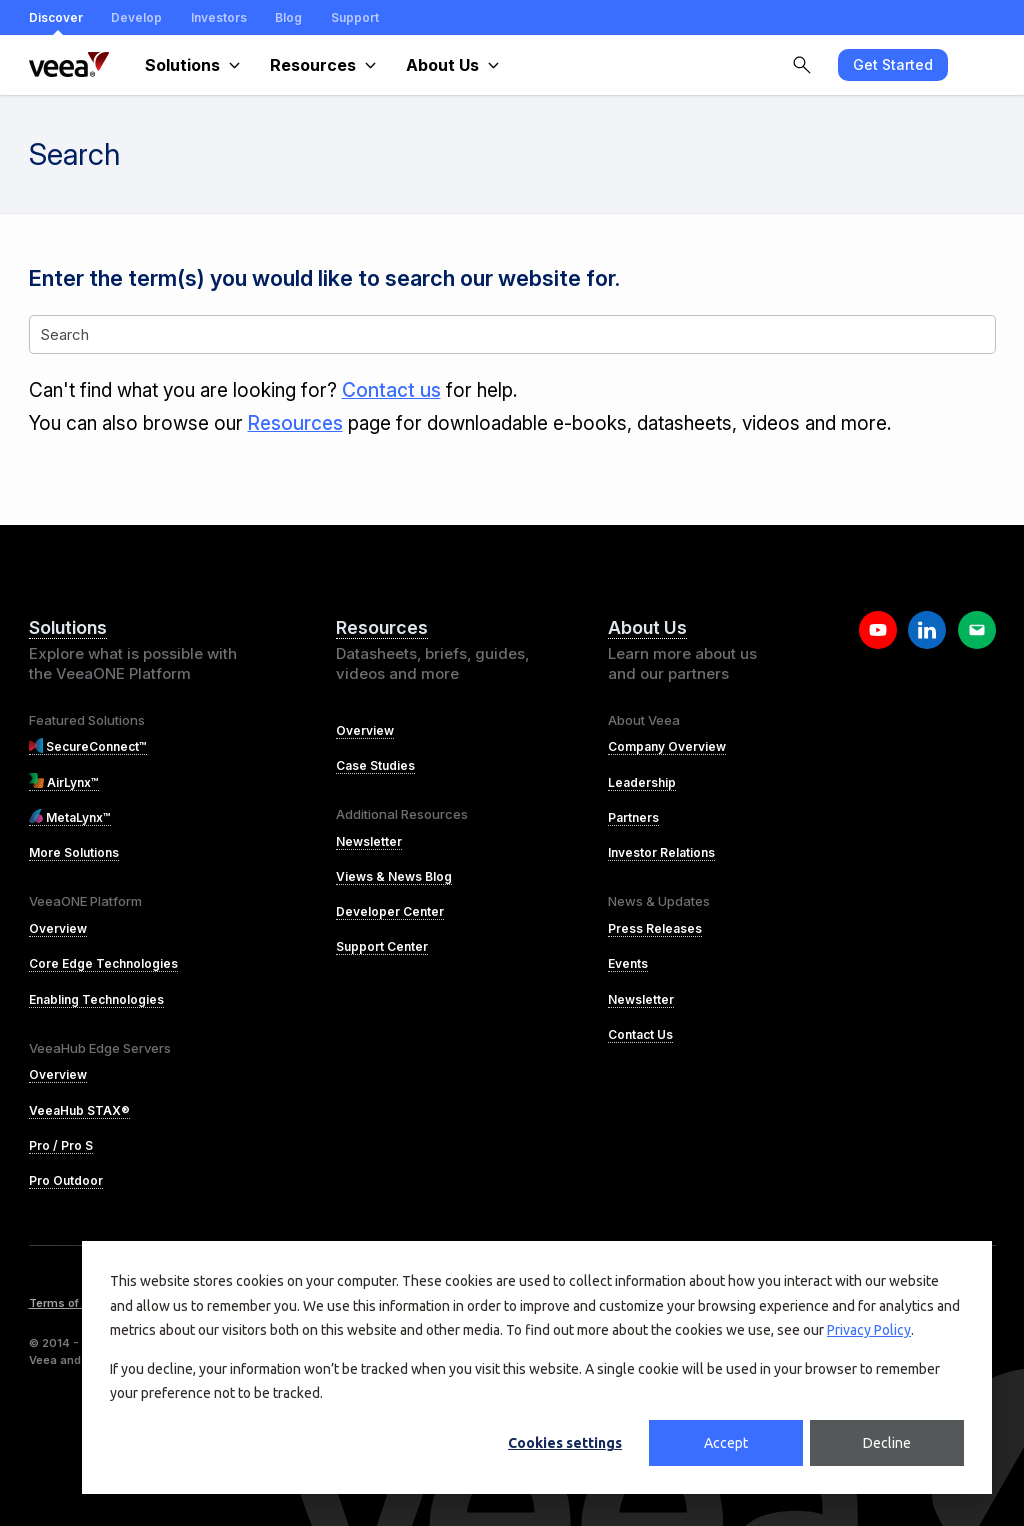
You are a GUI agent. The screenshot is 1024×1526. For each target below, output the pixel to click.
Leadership (642, 782)
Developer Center (390, 911)
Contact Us (640, 1034)
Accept (726, 1443)
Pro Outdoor (66, 1180)
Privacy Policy (869, 1330)
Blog (288, 17)
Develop (136, 17)
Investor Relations (661, 852)
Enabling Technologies (96, 999)
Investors (219, 17)
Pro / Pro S (61, 1145)
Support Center (382, 946)
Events (628, 963)
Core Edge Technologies (103, 963)
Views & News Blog (394, 876)
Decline (887, 1443)
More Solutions (74, 852)
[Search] (512, 334)
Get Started (893, 64)
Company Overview (667, 746)
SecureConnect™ (88, 746)
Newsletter (369, 841)
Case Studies (375, 765)
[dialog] (537, 1367)
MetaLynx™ (70, 817)
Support (355, 17)
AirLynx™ (64, 782)
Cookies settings (565, 1443)
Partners (633, 817)
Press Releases (655, 928)
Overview (58, 928)
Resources (295, 423)
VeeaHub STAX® (79, 1110)
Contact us (391, 390)
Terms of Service (76, 1303)
